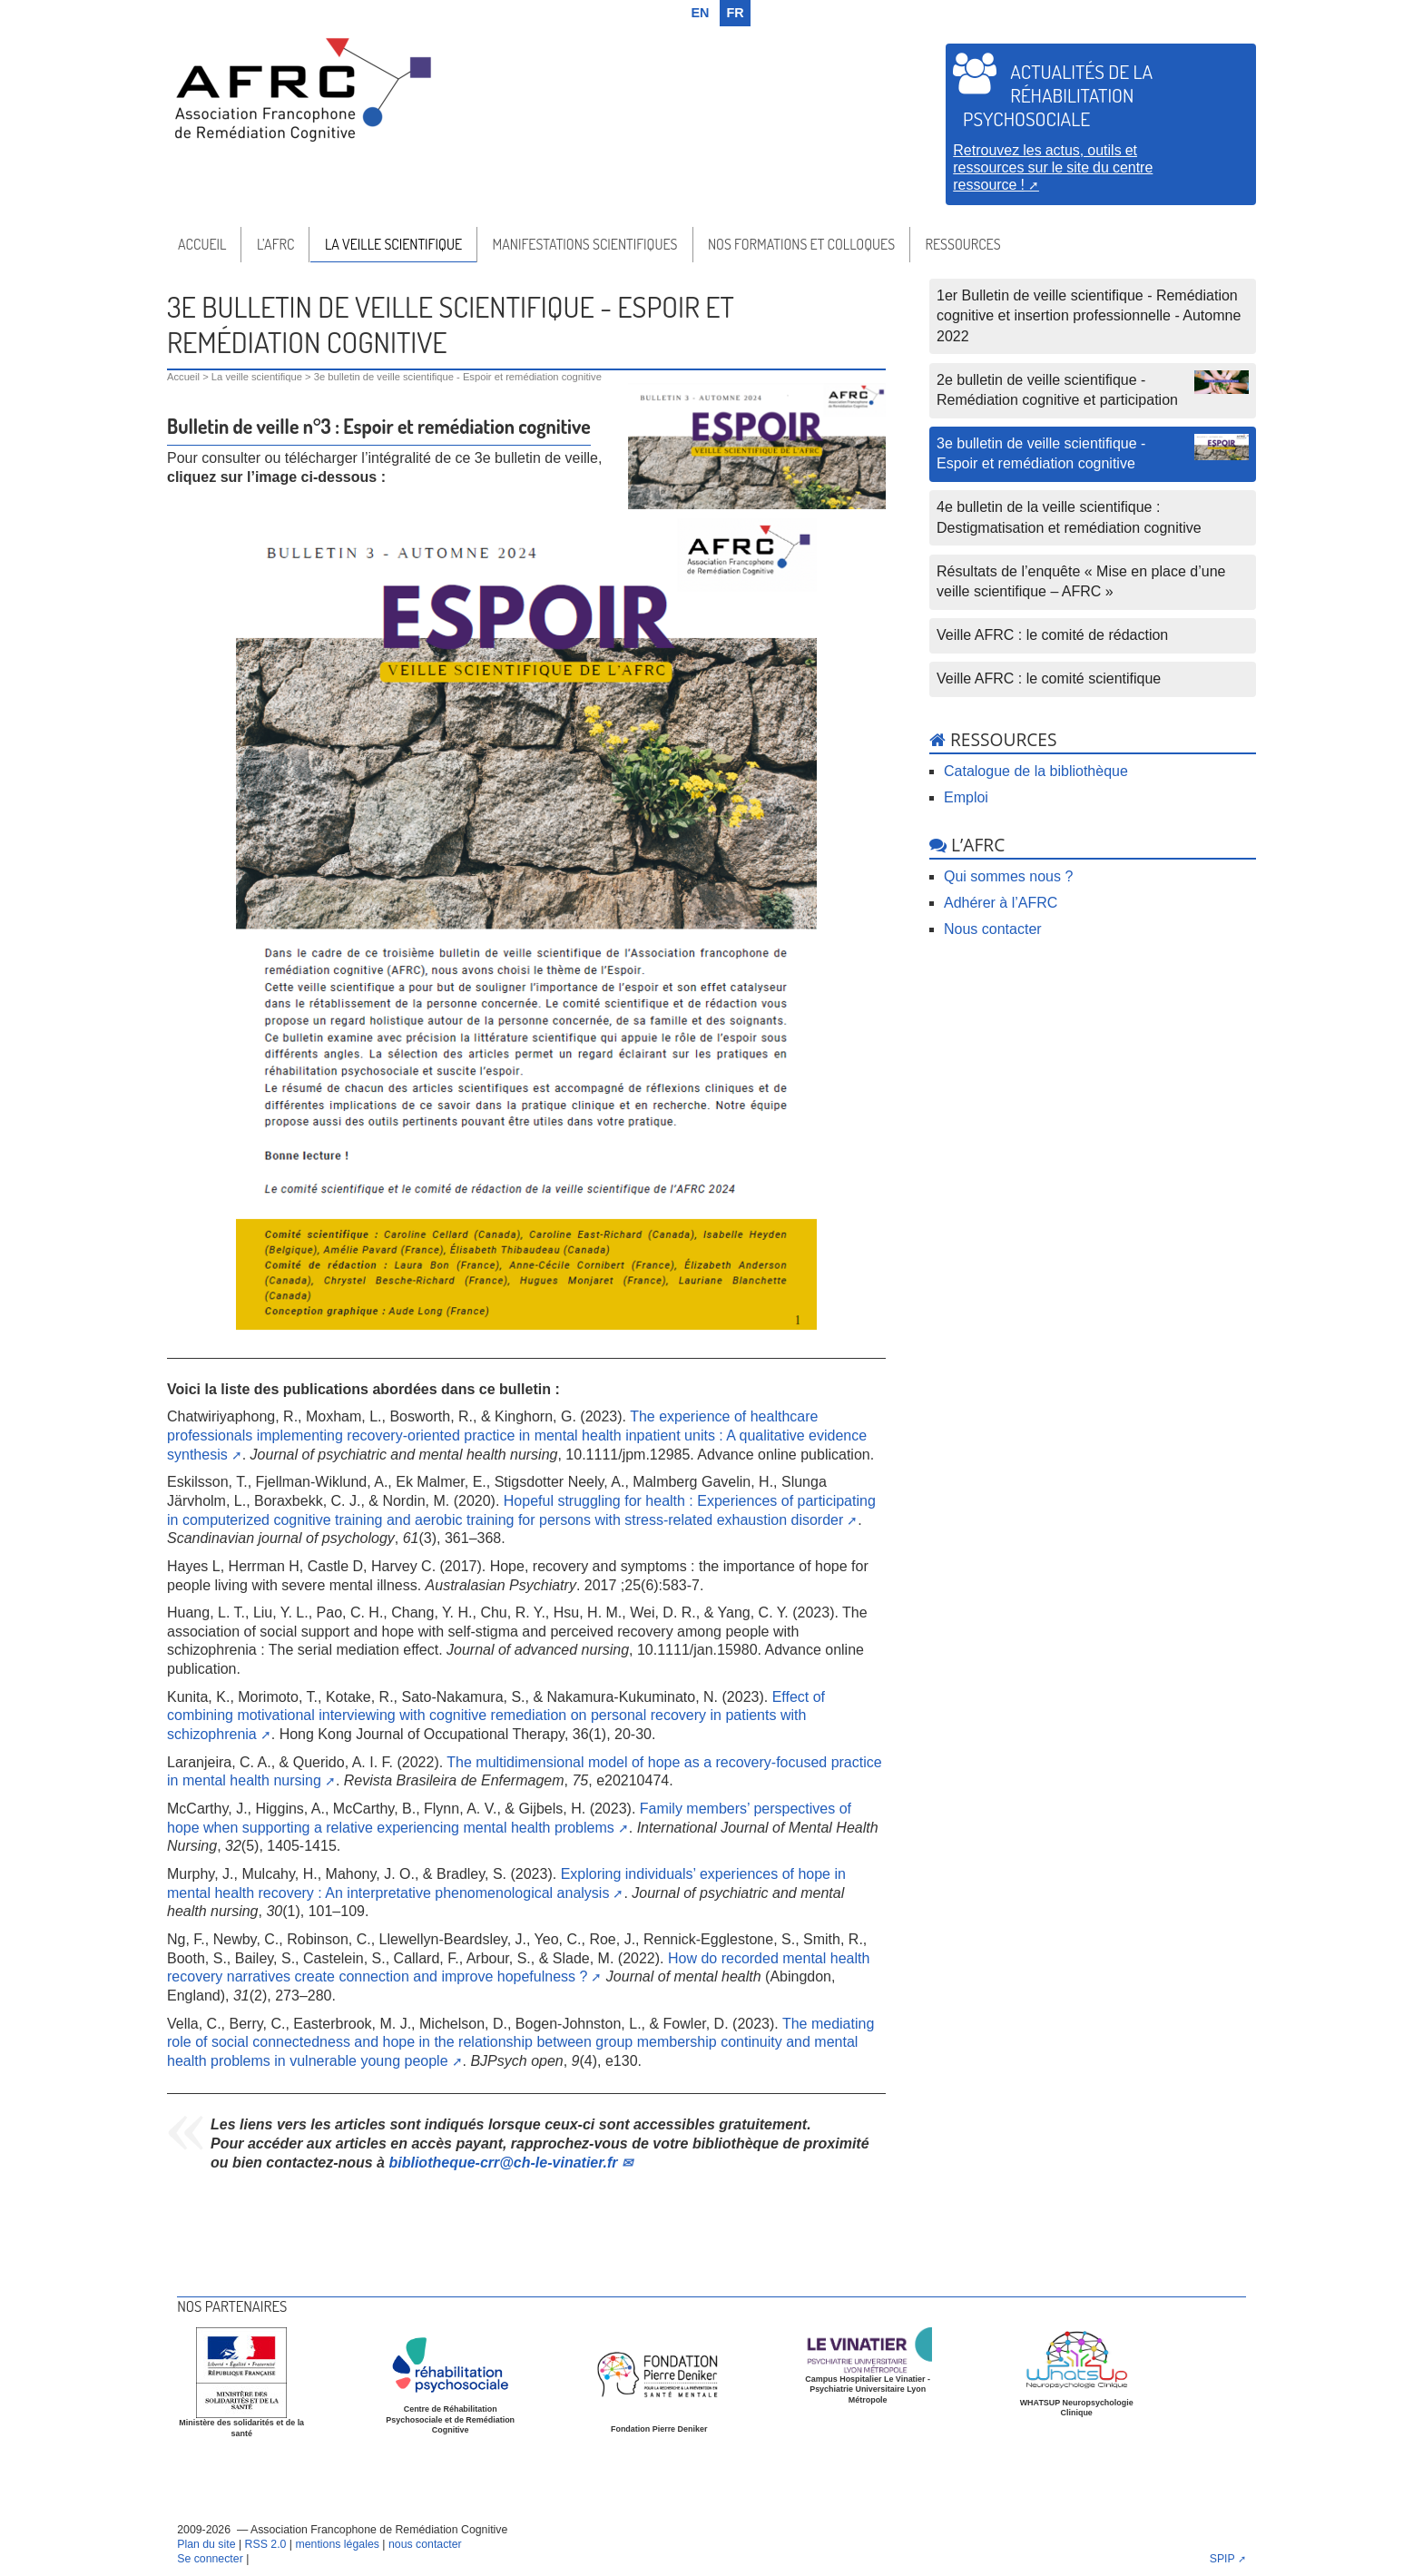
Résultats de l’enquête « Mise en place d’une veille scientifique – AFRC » (1081, 581)
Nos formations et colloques (801, 244)
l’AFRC (276, 244)
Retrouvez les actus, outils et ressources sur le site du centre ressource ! (1053, 167)
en (701, 12)
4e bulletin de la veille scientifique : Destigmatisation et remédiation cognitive (1069, 517)
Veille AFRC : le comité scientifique (1049, 678)
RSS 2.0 (266, 2544)
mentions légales (336, 2544)
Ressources (963, 244)
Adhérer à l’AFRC (1000, 902)
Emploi (966, 797)
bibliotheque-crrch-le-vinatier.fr (502, 2162)
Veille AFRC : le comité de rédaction (1052, 635)
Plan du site (206, 2544)
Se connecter (210, 2558)
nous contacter (425, 2544)
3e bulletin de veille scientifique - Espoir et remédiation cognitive (1093, 452)
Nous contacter (993, 929)
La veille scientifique (393, 244)
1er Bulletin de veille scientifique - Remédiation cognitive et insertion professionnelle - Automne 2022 (1089, 316)
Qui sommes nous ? (1008, 876)
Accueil (202, 244)
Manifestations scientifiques (584, 244)
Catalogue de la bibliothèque (1036, 771)
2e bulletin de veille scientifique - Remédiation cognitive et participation (1093, 389)
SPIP (1222, 2558)
